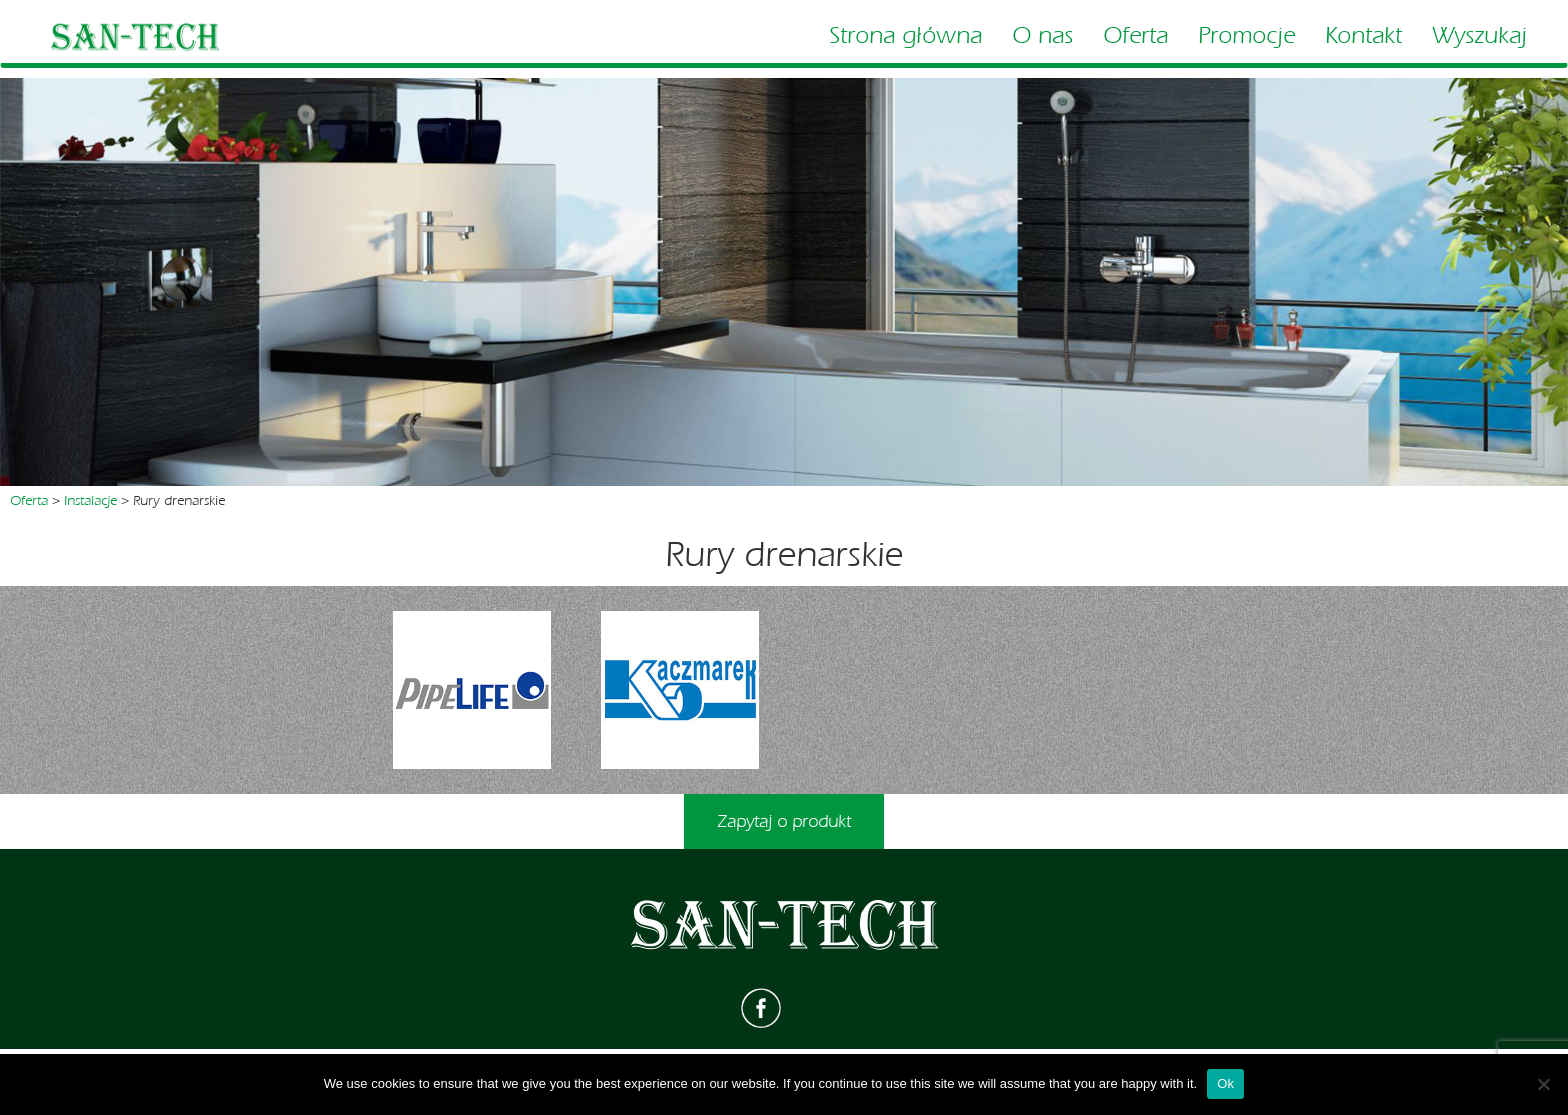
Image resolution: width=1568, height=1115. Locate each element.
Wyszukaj (1479, 36)
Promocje (1246, 36)
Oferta (1135, 36)
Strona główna (905, 36)
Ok (1225, 1083)
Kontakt (1363, 36)
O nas (1042, 36)
